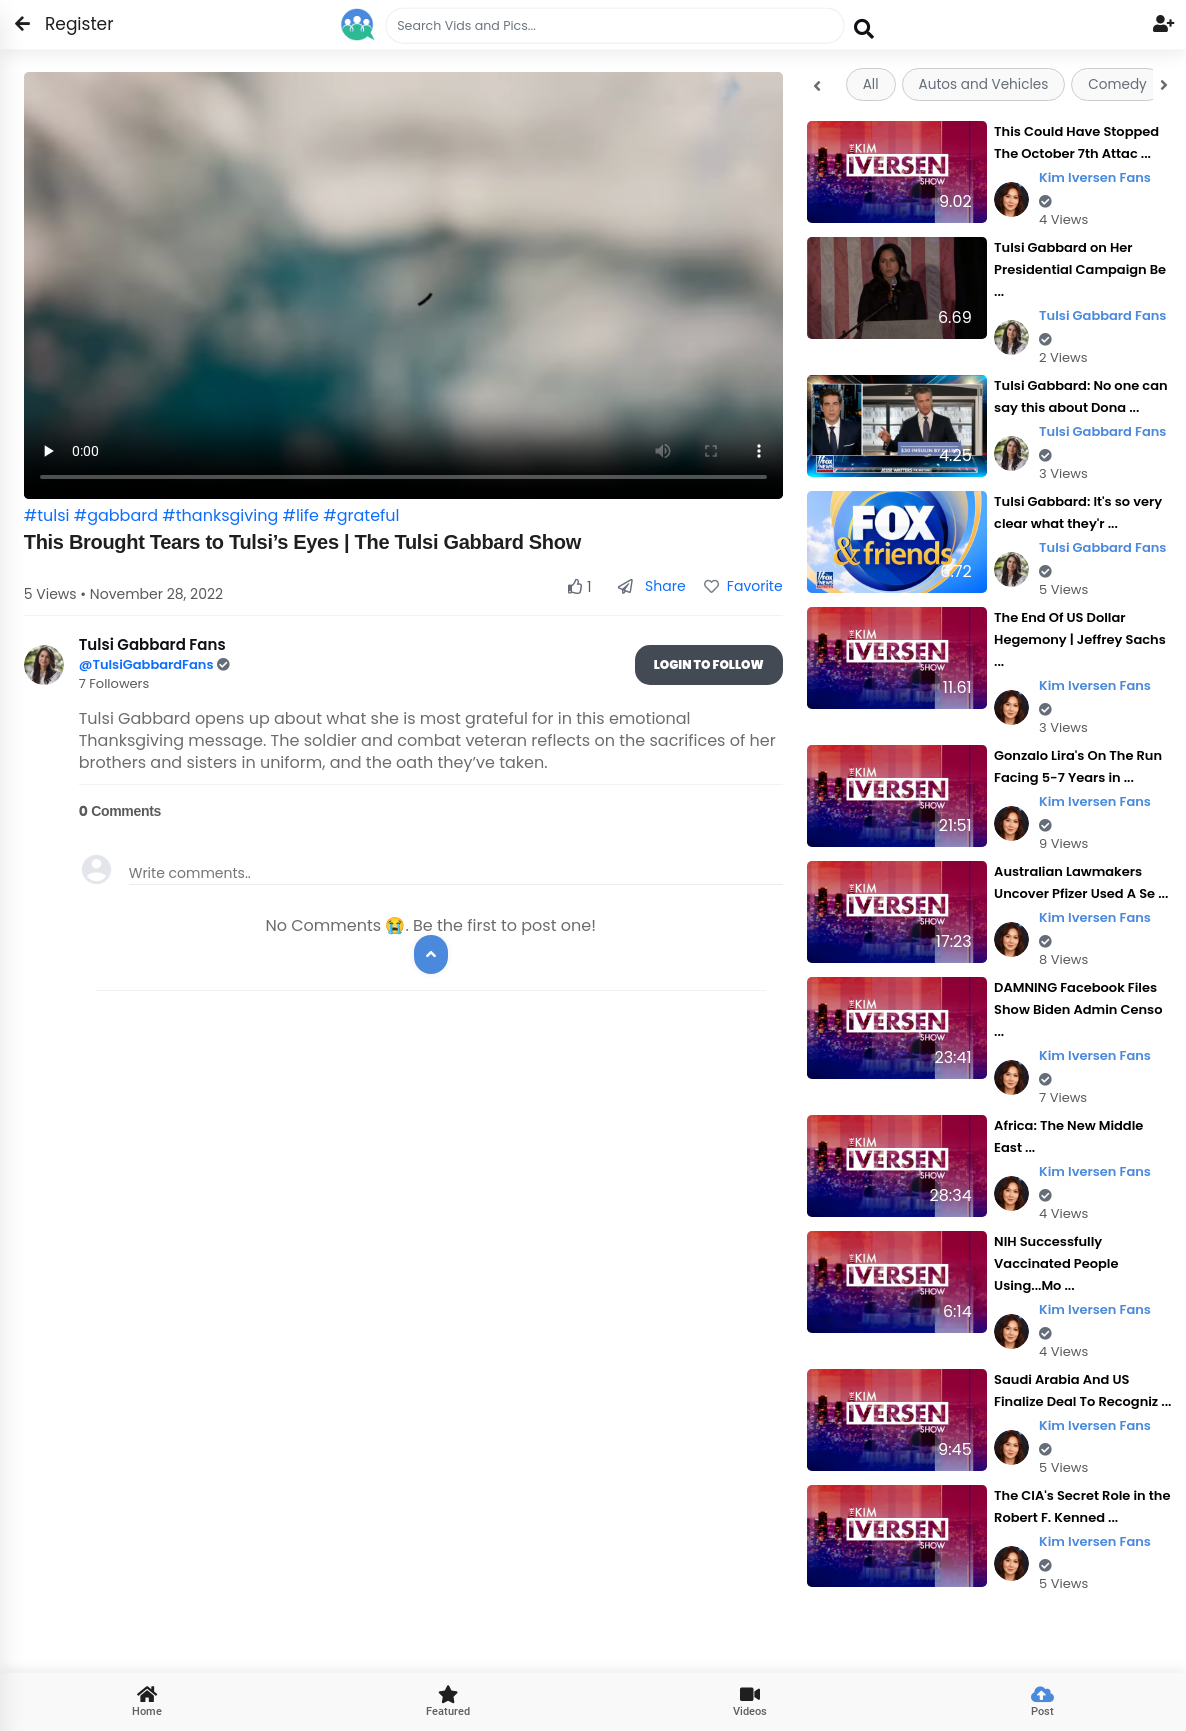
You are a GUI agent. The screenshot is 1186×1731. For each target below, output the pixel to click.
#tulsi (47, 515)
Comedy (1117, 84)
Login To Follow (709, 664)
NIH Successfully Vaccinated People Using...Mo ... (1056, 1263)
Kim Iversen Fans (1095, 188)
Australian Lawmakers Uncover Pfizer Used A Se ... (1081, 882)
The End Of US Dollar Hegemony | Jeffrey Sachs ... (1080, 639)
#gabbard (116, 515)
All (871, 84)
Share (651, 586)
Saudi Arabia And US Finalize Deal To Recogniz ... (1082, 1390)
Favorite (743, 586)
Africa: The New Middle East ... (1068, 1136)
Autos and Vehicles (984, 84)
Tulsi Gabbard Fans (1102, 326)
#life (300, 515)
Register (67, 24)
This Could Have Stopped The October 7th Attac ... (1076, 142)
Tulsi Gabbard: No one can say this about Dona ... (1081, 396)
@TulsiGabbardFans (148, 664)
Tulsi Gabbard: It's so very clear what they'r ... (1078, 512)
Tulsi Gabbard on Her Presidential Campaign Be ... (1080, 269)
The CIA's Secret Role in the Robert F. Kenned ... (1082, 1506)
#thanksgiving (220, 515)
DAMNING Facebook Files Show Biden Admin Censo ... (1078, 1009)
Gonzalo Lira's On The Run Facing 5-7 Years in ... (1078, 766)
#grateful (361, 515)
